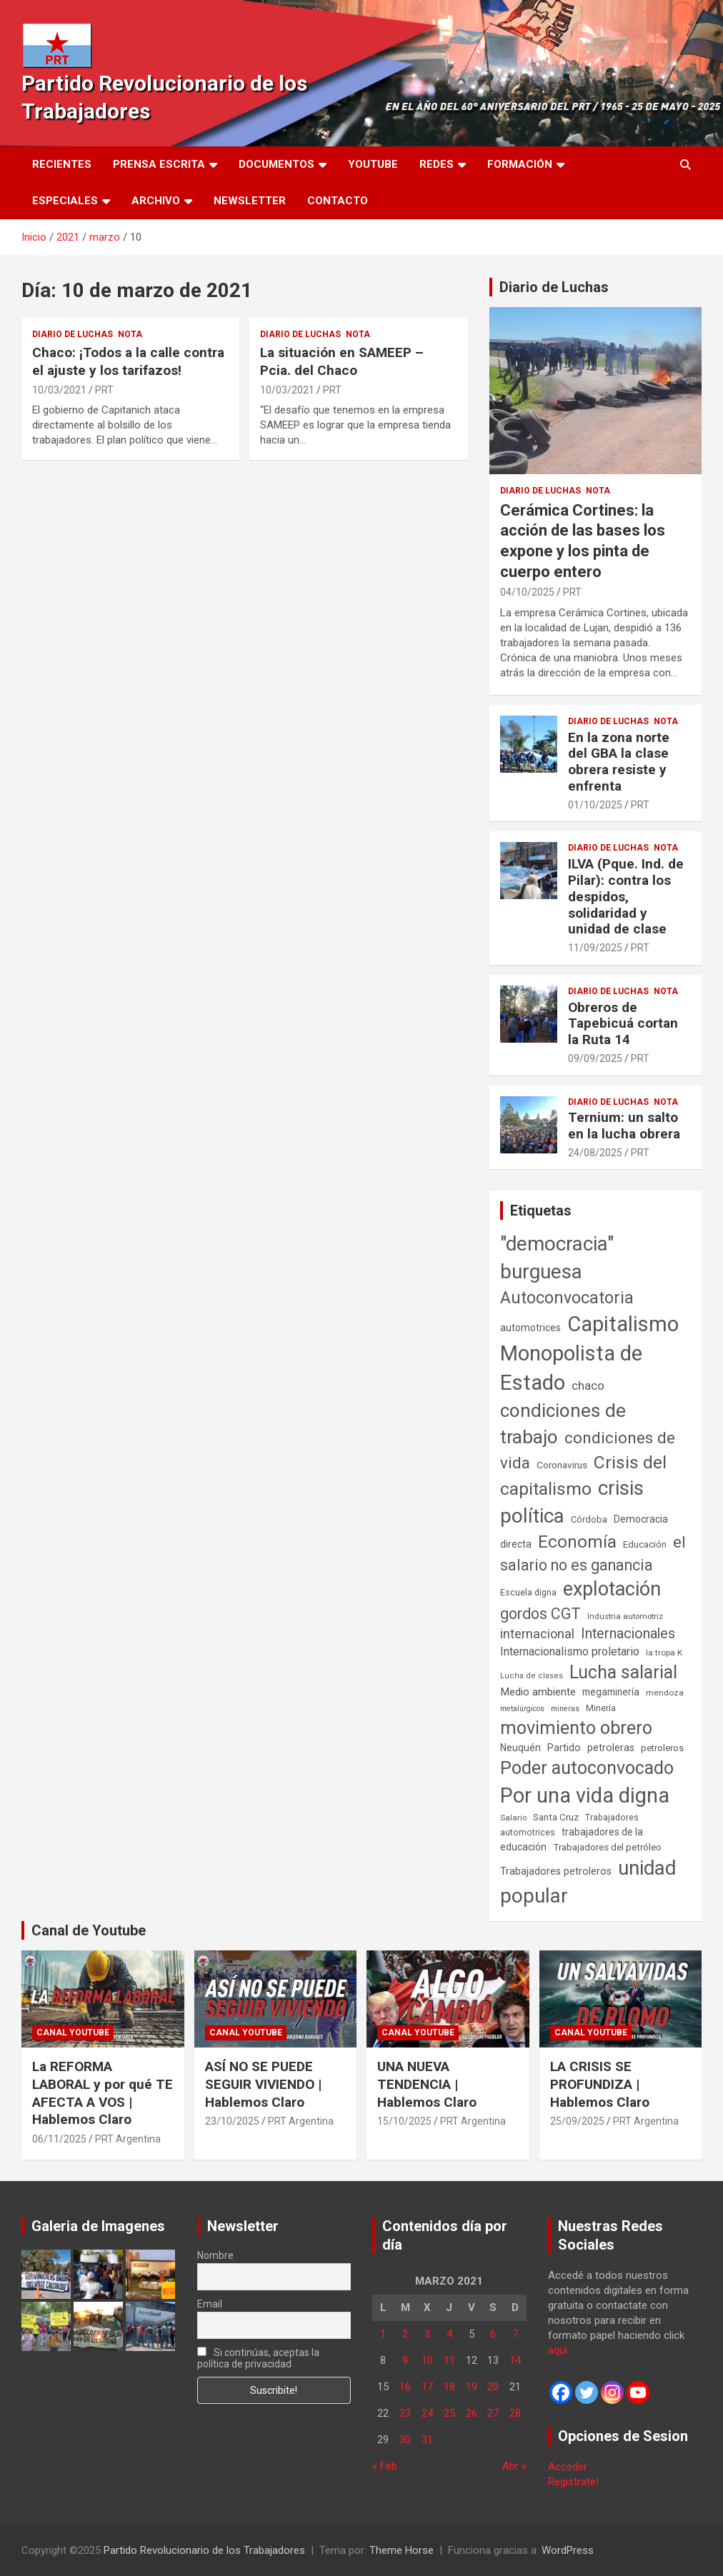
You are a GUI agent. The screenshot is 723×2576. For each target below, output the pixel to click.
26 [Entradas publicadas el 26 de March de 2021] (471, 2413)
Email (209, 2304)
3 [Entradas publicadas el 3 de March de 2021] (427, 2333)
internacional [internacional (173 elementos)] (537, 1633)
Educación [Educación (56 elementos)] (645, 1544)
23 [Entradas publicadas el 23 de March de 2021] (405, 2413)
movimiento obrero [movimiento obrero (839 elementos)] (576, 1728)
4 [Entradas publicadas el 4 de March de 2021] (449, 2333)
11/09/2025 (595, 947)
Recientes (61, 164)
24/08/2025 (595, 1152)
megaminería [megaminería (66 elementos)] (610, 1692)
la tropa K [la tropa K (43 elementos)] (664, 1653)
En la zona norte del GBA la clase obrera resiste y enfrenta (618, 761)
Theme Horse (401, 2550)
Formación (519, 164)
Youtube (373, 164)
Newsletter (250, 200)
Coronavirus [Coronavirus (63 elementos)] (562, 1464)
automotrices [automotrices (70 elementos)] (530, 1327)
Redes (436, 164)
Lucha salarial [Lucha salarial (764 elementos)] (623, 1672)
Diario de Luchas (72, 334)
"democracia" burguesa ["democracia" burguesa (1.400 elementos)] (557, 1257)
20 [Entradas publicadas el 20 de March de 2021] (493, 2386)
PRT (104, 390)
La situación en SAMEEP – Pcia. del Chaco (342, 361)
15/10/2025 (404, 2121)
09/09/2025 (595, 1058)
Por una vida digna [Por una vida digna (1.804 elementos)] (584, 1795)
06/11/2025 (59, 2139)
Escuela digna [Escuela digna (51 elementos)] (528, 1592)
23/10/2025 (232, 2121)
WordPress (568, 2550)
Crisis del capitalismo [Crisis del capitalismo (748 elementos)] (583, 1476)
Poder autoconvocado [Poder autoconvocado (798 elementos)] (587, 1768)
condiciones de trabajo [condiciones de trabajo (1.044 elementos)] (563, 1424)
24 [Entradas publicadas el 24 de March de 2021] (427, 2413)
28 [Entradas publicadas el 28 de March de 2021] (515, 2413)
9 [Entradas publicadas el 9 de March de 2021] (405, 2360)
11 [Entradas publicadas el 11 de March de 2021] (449, 2360)
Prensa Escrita (159, 164)
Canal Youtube (72, 2033)
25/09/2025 (577, 2121)
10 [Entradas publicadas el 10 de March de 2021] (427, 2360)
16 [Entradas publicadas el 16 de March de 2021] (405, 2386)
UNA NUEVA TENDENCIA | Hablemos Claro (427, 2084)
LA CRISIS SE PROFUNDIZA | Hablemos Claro (599, 2084)
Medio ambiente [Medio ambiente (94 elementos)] (538, 1691)
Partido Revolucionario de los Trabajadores (204, 2550)
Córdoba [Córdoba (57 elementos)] (589, 1519)
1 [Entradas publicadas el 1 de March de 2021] (383, 2333)
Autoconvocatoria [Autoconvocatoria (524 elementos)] (567, 1298)
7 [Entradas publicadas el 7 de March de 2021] (515, 2333)
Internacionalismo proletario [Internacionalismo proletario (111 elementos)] (569, 1651)
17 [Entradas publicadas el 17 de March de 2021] (427, 2386)
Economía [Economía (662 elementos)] (577, 1542)
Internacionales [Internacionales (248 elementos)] (628, 1633)
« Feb (384, 2466)
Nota (130, 334)
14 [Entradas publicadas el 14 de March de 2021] (515, 2360)
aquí (557, 2350)
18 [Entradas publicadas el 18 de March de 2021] (449, 2386)
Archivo (155, 200)
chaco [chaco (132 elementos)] (588, 1385)
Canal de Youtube (88, 1930)
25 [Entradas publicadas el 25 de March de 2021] (449, 2413)
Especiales (65, 200)
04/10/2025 (527, 592)
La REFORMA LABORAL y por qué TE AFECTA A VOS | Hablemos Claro (102, 2093)
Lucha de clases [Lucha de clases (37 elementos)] (531, 1675)
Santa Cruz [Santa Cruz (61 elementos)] (556, 1817)
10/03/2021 (59, 390)
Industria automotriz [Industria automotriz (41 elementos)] (625, 1616)
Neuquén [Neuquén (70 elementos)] (520, 1747)
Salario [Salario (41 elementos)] (513, 1818)
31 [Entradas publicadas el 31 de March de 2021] (427, 2439)
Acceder (567, 2466)
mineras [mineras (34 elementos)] (565, 1708)
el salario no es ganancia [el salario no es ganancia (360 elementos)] (593, 1553)
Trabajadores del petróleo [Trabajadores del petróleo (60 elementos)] (607, 1847)
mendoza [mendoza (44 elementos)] (665, 1693)
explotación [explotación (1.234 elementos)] (612, 1589)
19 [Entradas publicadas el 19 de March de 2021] (471, 2386)
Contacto (337, 200)
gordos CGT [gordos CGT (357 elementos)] (540, 1614)
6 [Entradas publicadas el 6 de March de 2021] (493, 2333)
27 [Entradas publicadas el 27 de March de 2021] (493, 2413)
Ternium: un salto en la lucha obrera (624, 1125)
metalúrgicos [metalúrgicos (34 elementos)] (522, 1708)
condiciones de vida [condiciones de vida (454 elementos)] (587, 1450)
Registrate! (573, 2481)
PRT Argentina (128, 2139)
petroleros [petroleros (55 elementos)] (662, 1748)
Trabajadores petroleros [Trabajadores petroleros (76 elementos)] (556, 1871)
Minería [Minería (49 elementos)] (601, 1708)
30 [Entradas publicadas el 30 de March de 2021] (405, 2439)
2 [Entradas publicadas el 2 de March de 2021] (405, 2333)
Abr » (514, 2466)
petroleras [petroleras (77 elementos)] (610, 1748)
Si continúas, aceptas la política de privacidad (258, 2358)
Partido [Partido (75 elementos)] (564, 1747)
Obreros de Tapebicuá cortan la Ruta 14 (623, 1023)
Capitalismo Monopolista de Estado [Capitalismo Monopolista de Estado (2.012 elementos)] (589, 1353)
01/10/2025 (595, 805)
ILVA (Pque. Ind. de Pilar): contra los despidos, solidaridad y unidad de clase (626, 896)
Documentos (276, 164)
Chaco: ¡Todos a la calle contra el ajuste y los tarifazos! (128, 361)
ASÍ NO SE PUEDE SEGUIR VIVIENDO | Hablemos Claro (263, 2084)
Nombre (215, 2255)
